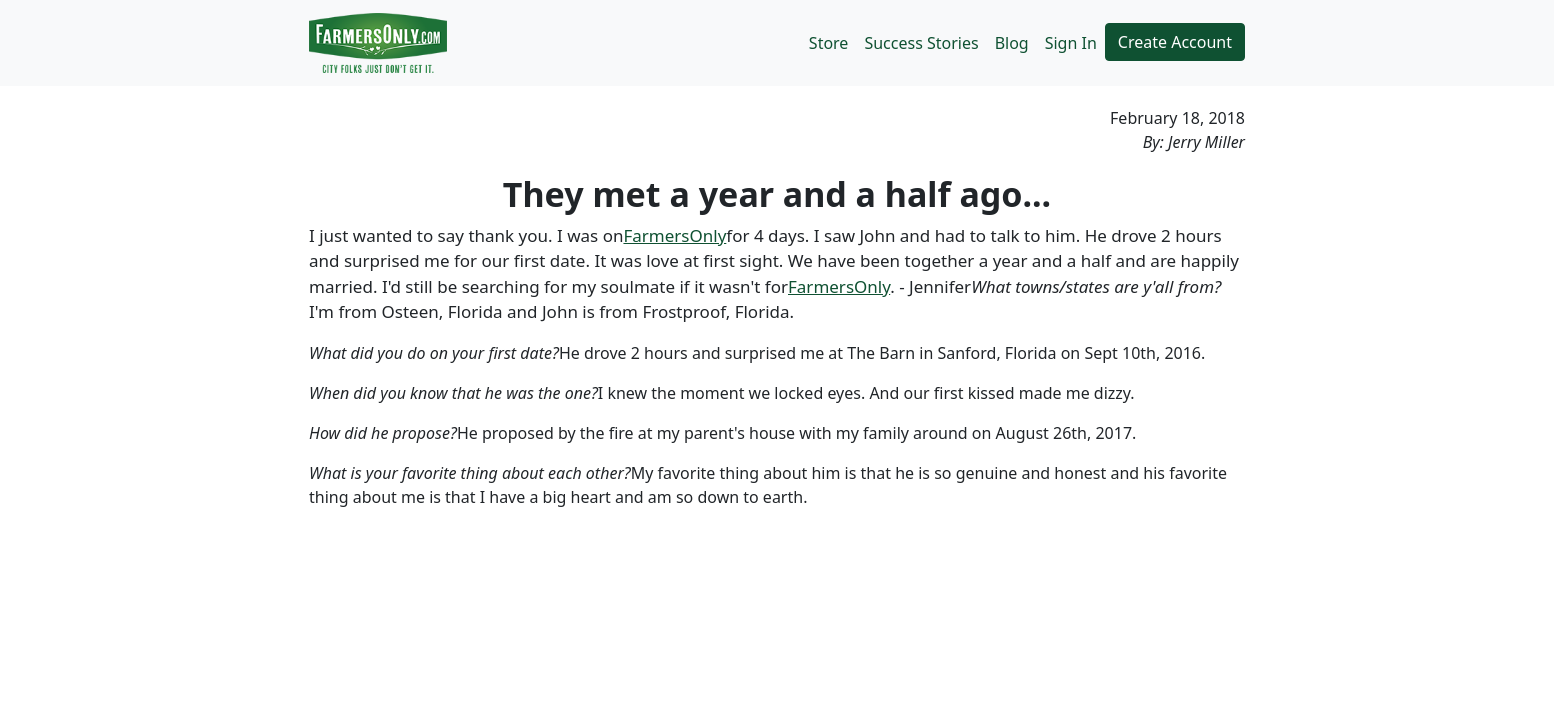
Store (829, 43)
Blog (1012, 43)
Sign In (1071, 43)
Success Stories (921, 43)
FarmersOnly (674, 235)
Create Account (1175, 42)
